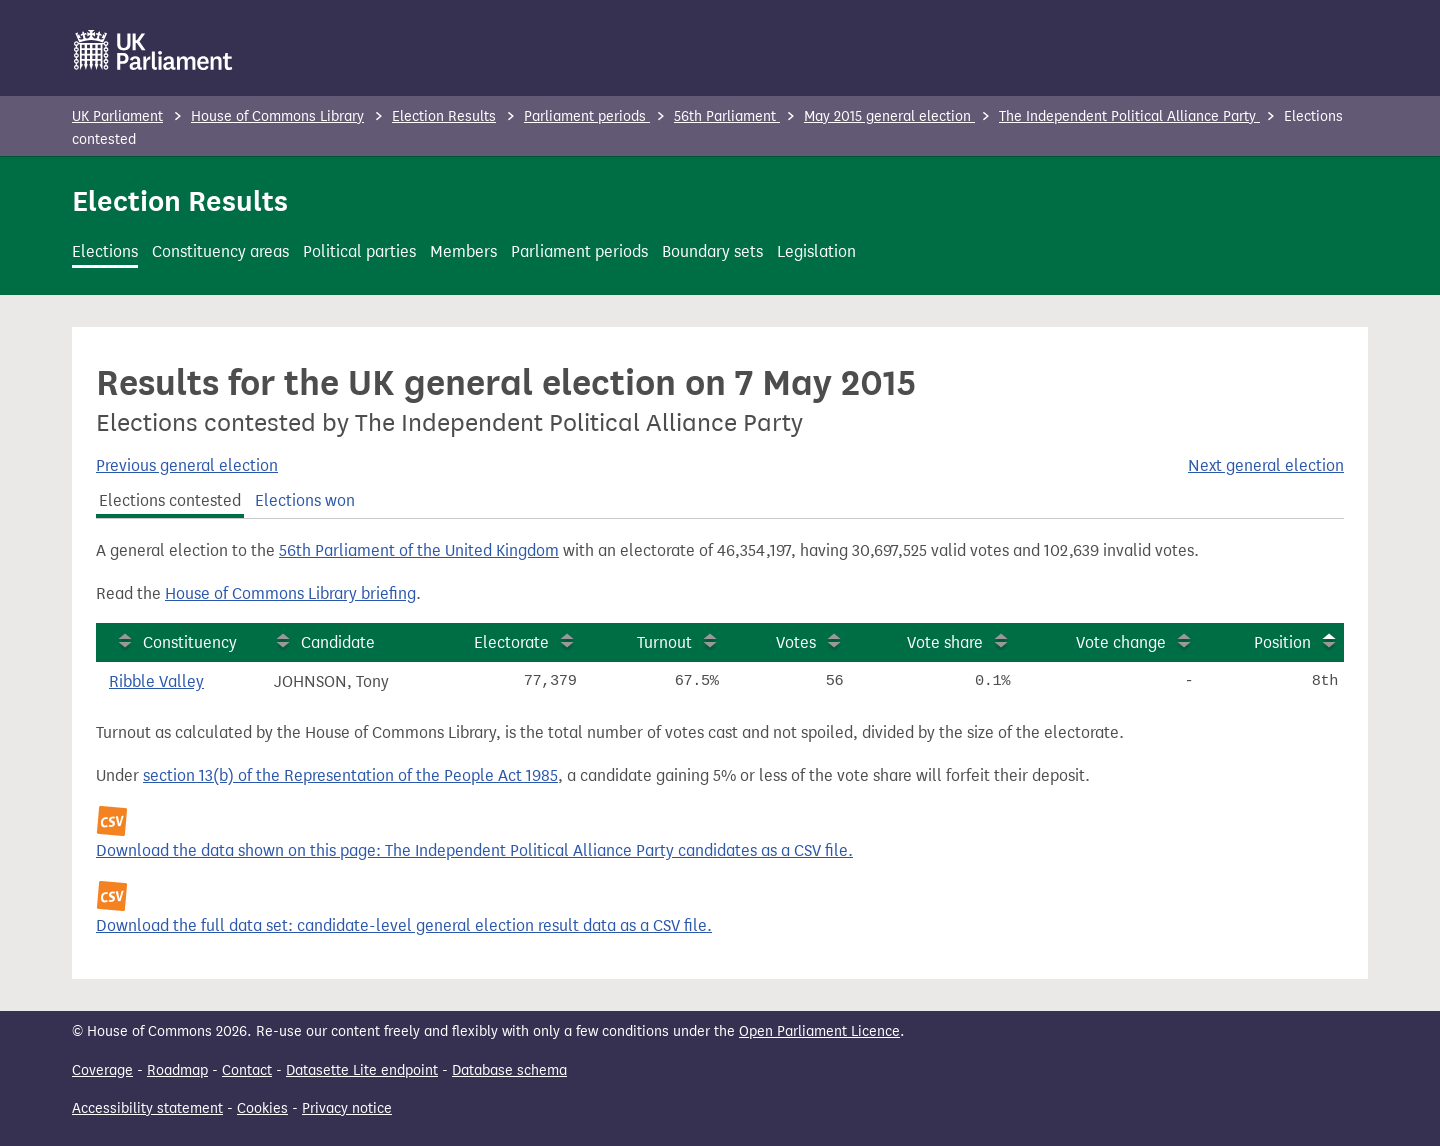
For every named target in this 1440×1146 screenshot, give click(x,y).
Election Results (444, 116)
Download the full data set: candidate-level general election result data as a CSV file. (404, 925)
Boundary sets (712, 251)
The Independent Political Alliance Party (1129, 116)
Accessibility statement (147, 1108)
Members (463, 251)
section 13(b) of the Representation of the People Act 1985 (350, 775)
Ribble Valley (156, 681)
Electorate (511, 642)
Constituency (190, 642)
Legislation (816, 251)
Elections (105, 251)
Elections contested (170, 500)
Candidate (338, 642)
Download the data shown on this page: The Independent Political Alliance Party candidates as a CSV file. (474, 850)
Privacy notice (347, 1108)
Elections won (305, 500)
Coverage (102, 1070)
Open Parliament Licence (819, 1031)
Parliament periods (587, 116)
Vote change (1121, 642)
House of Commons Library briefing (290, 593)
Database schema (509, 1070)
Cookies (262, 1108)
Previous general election (187, 465)
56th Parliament (727, 116)
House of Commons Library (277, 116)
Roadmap (177, 1070)
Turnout (664, 642)
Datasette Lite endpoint (362, 1070)
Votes (796, 642)
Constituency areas (220, 251)
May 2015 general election (889, 116)
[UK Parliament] (153, 50)
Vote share (945, 642)
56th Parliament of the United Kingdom (419, 550)
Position (1282, 642)
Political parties (359, 251)
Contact (247, 1070)
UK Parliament (117, 116)
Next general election (1266, 465)
